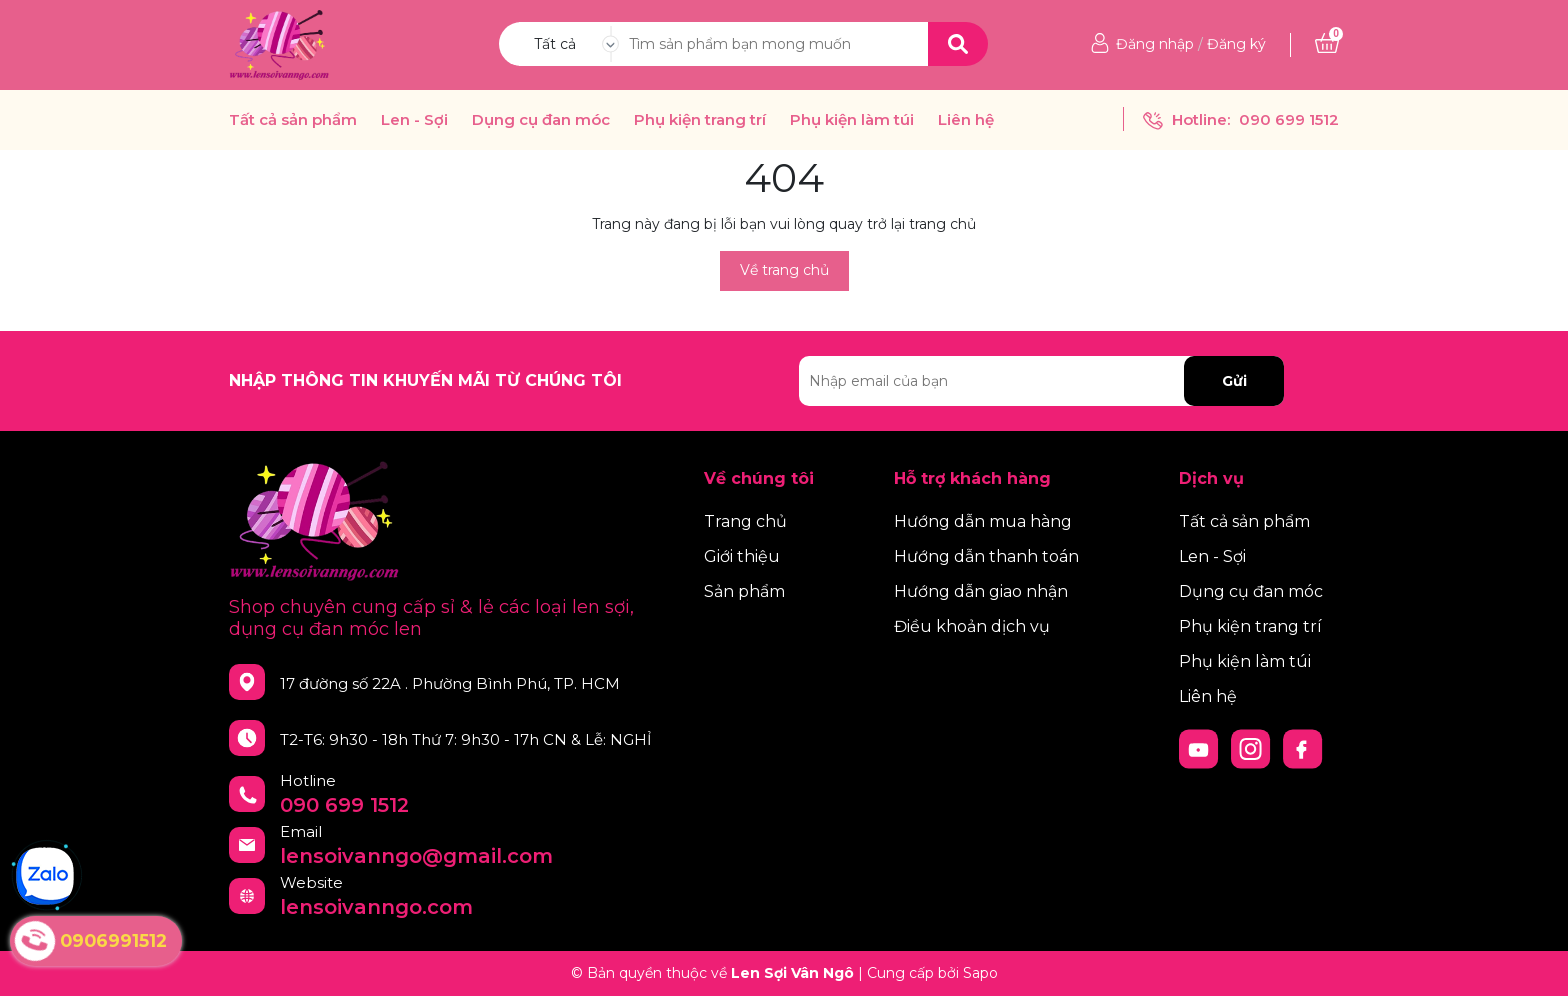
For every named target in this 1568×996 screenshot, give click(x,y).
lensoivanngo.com (376, 907)
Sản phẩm (744, 591)
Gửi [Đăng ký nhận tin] (1234, 381)
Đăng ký (1236, 44)
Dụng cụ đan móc (541, 120)
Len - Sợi (414, 120)
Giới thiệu (742, 556)
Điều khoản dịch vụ (972, 626)
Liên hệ (966, 120)
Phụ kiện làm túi (852, 120)
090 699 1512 (1289, 119)
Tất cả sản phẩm (293, 120)
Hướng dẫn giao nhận (981, 591)
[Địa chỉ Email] (1041, 381)
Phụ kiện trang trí (700, 120)
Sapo (980, 973)
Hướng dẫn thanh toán (986, 556)
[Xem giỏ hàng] (1327, 44)
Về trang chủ (784, 270)
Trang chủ (745, 521)
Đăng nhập (1155, 44)
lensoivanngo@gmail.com (416, 856)
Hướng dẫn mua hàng (983, 521)
